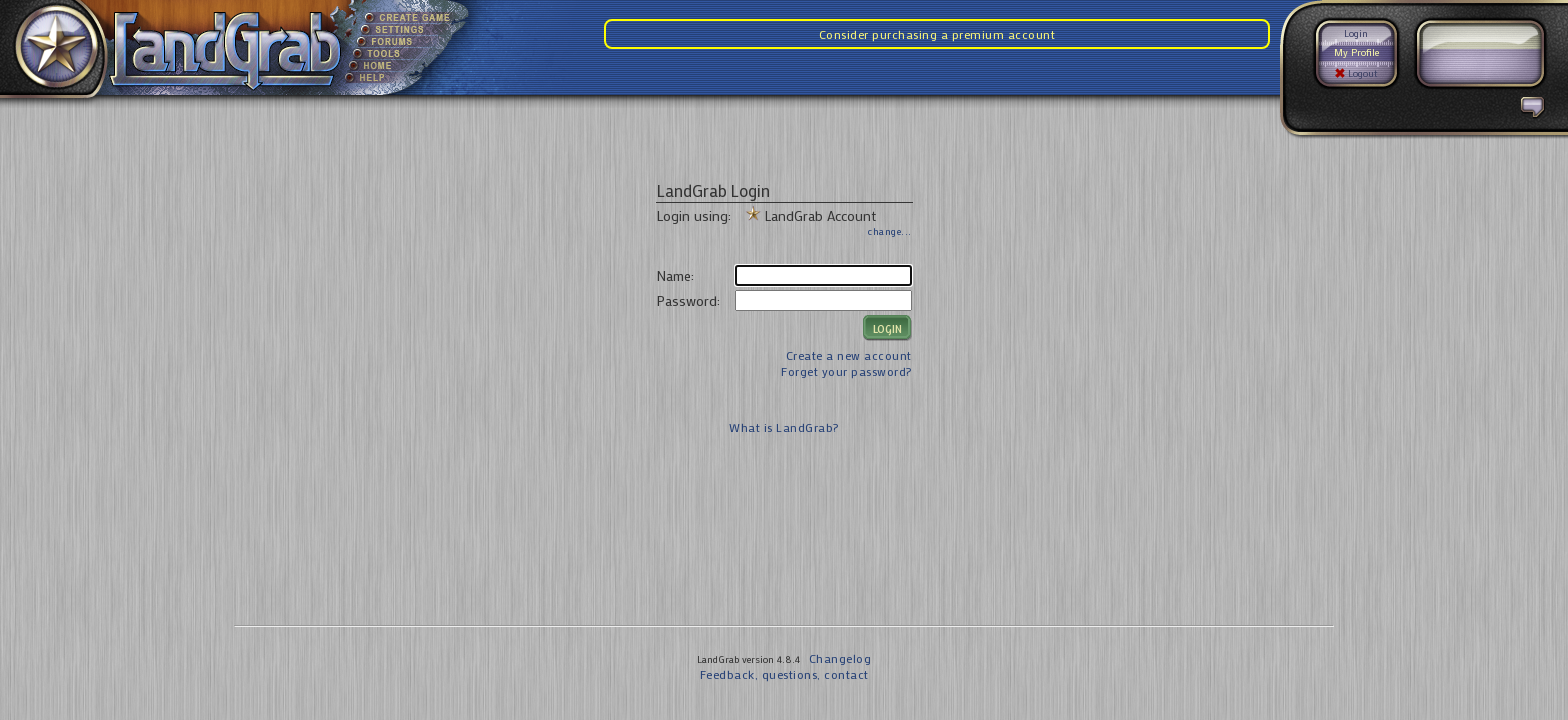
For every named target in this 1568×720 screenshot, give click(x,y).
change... (890, 231)
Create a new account (849, 355)
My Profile (1356, 52)
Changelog (840, 658)
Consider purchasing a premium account (937, 34)
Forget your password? (846, 371)
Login (1356, 33)
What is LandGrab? (784, 427)
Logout (1356, 73)
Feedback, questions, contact (784, 674)
